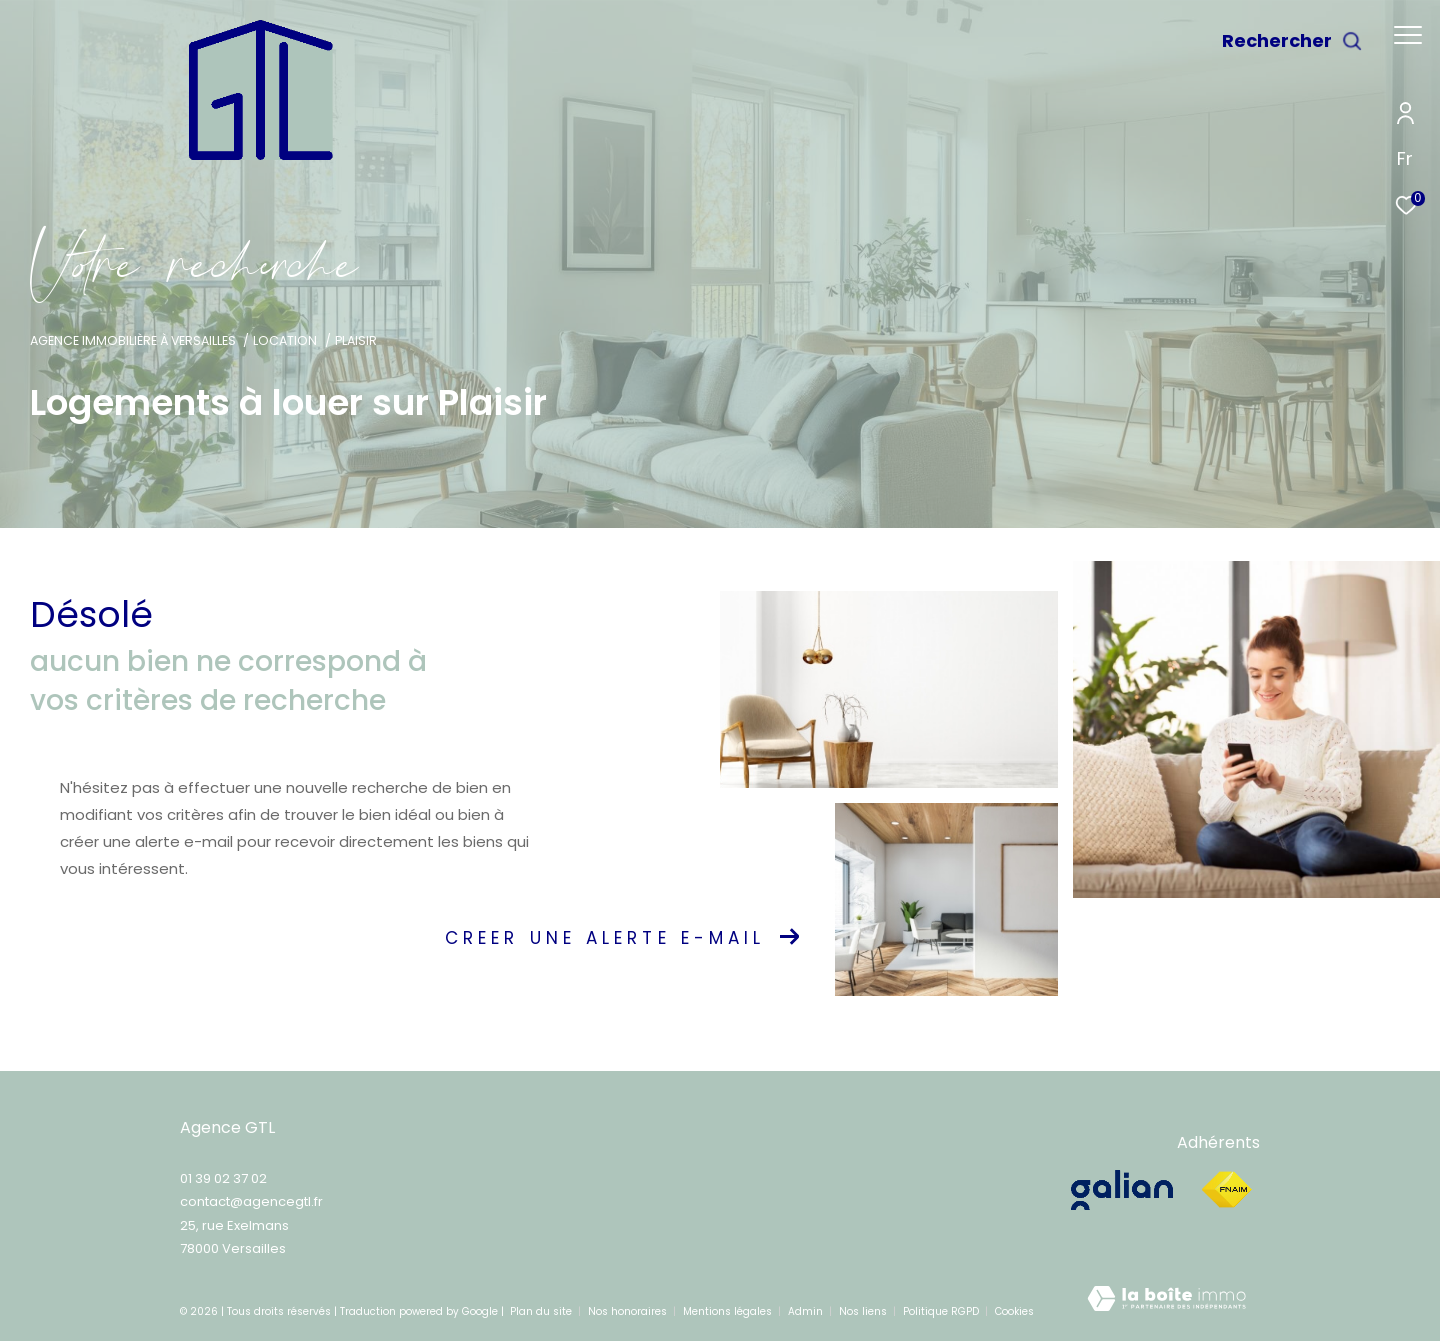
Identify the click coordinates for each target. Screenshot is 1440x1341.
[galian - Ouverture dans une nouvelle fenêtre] (1125, 1190)
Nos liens (864, 1311)
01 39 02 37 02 (223, 1178)
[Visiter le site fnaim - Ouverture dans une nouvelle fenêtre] (1226, 1190)
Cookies (1014, 1312)
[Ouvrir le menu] (1408, 35)
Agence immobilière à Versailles (133, 340)
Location (285, 340)
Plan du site (542, 1311)
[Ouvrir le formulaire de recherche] (1292, 41)
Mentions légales (729, 1311)
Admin (807, 1311)
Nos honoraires (629, 1311)
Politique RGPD (941, 1311)
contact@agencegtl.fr (251, 1201)
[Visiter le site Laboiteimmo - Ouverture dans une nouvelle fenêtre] (1166, 1304)
